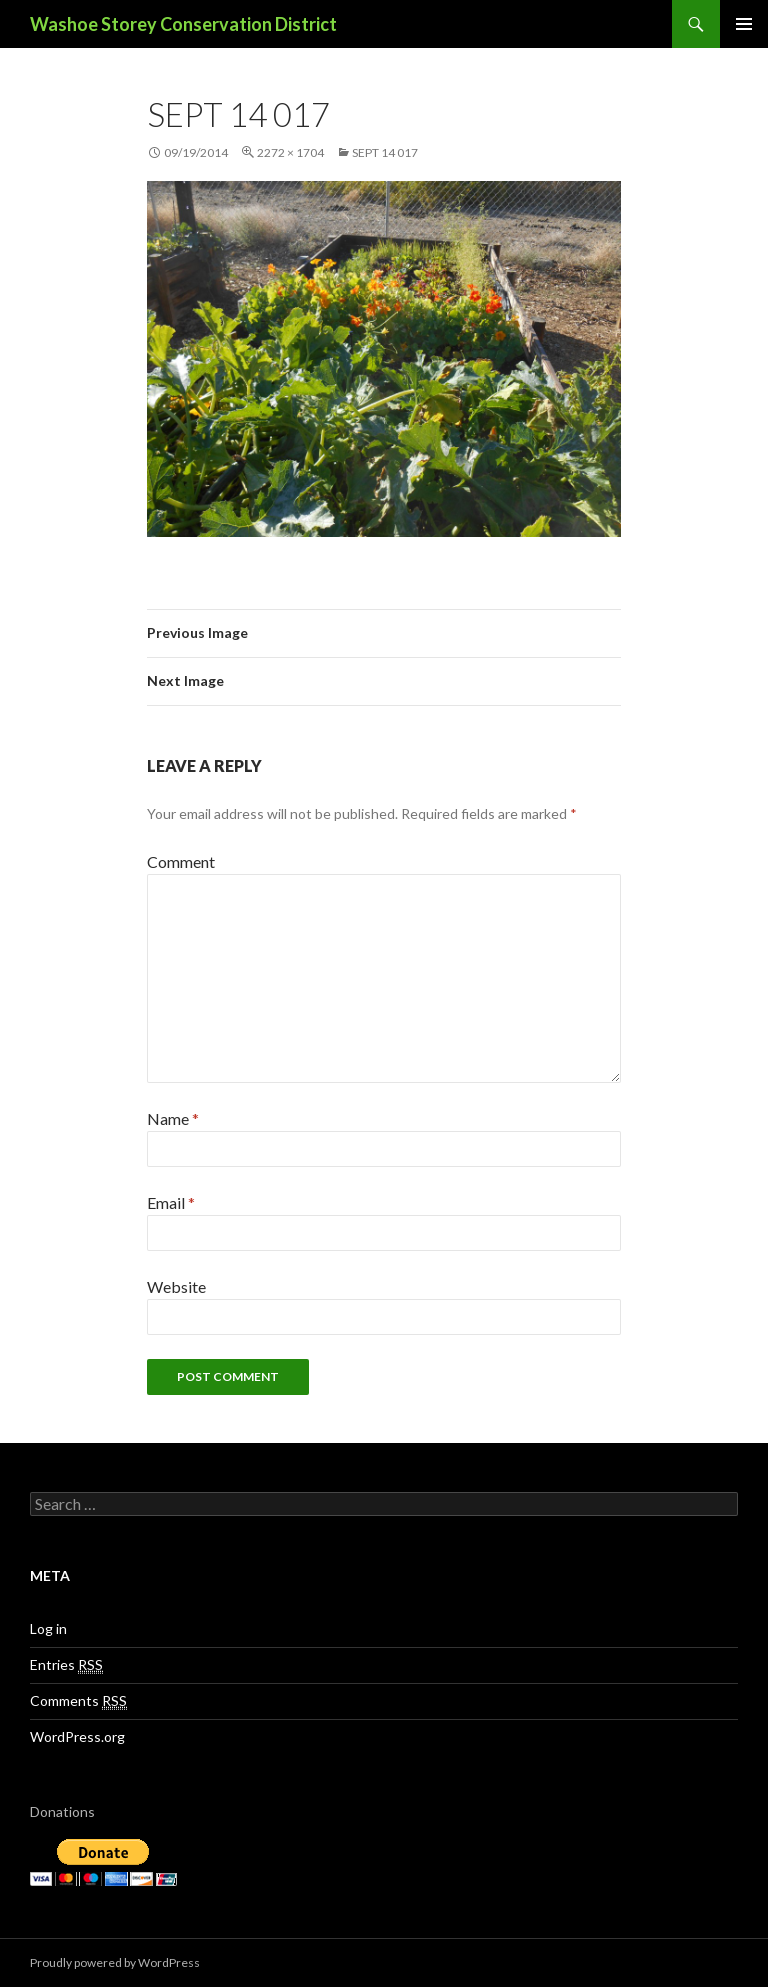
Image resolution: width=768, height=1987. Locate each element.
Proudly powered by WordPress (115, 1962)
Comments (78, 1701)
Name (173, 1118)
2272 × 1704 (290, 152)
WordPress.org (77, 1736)
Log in (48, 1628)
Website (176, 1286)
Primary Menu (744, 24)
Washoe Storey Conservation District (183, 24)
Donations (62, 1811)
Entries (66, 1665)
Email (171, 1202)
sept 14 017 (385, 152)
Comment (181, 861)
